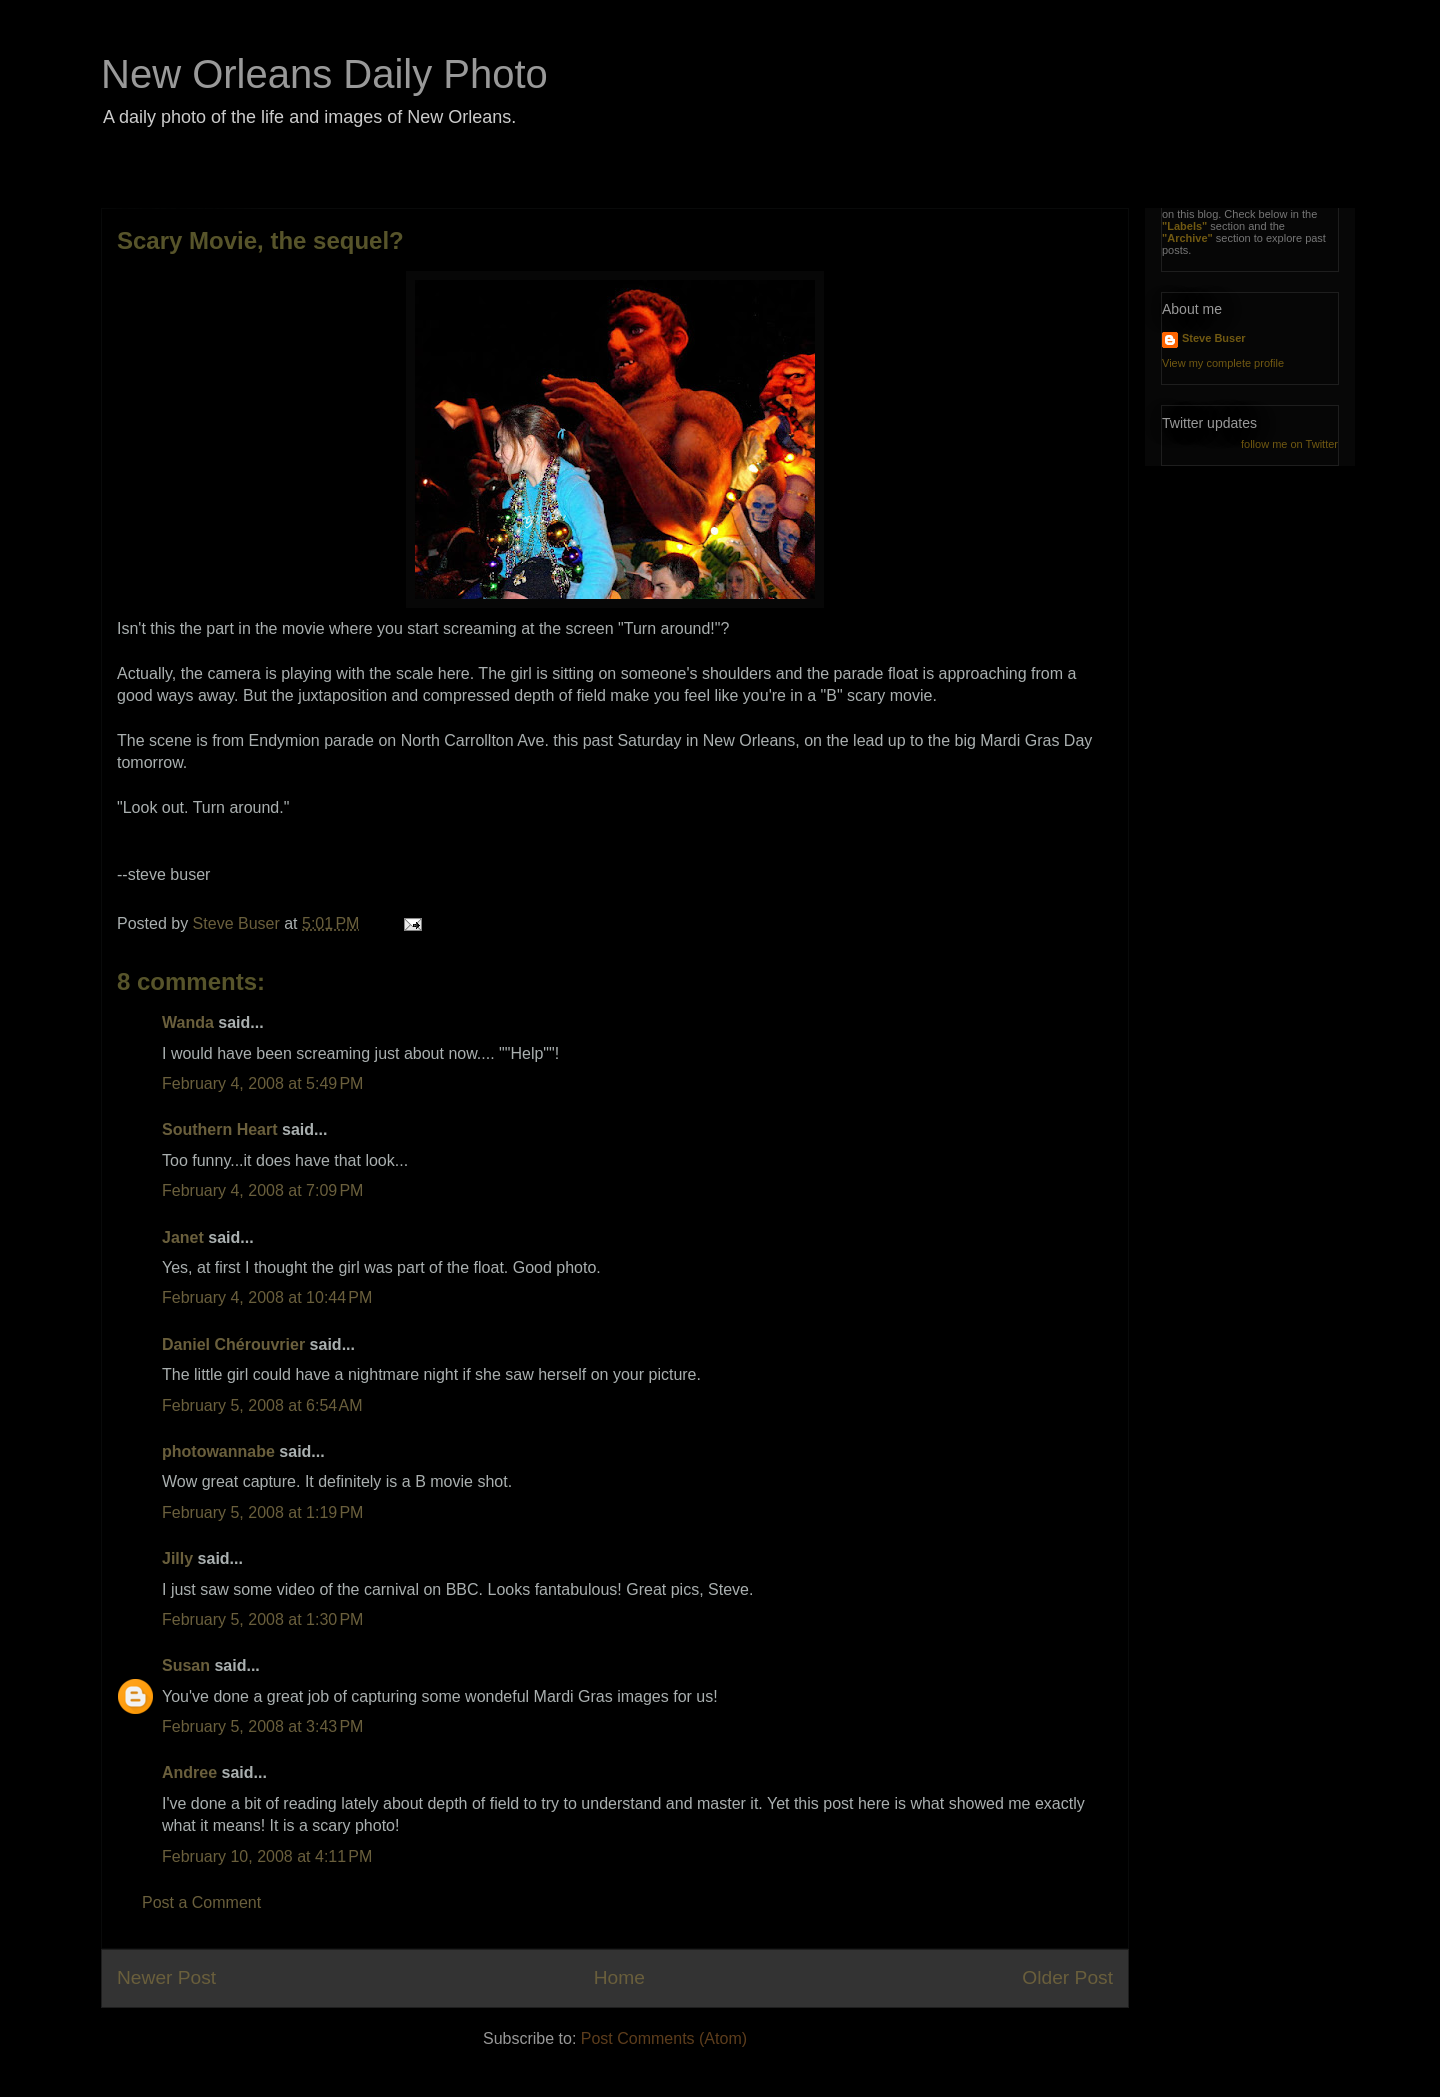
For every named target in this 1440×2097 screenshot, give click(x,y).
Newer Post (166, 1977)
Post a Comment (201, 1902)
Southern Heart (220, 1129)
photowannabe (218, 1451)
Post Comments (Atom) (664, 2038)
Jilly (177, 1558)
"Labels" (1184, 226)
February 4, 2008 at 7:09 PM (262, 1190)
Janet (183, 1237)
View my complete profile (1223, 363)
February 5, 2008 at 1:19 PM (262, 1512)
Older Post (1067, 1977)
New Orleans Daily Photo (324, 74)
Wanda (188, 1022)
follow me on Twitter (1289, 444)
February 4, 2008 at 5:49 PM (262, 1083)
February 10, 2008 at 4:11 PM (267, 1856)
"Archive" (1187, 238)
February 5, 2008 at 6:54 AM (262, 1405)
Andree (189, 1772)
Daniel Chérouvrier (236, 1344)
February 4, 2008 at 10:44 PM (267, 1297)
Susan (186, 1665)
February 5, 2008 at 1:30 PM (262, 1619)
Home (619, 1977)
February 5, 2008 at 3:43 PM (262, 1726)
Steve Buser (1214, 338)
